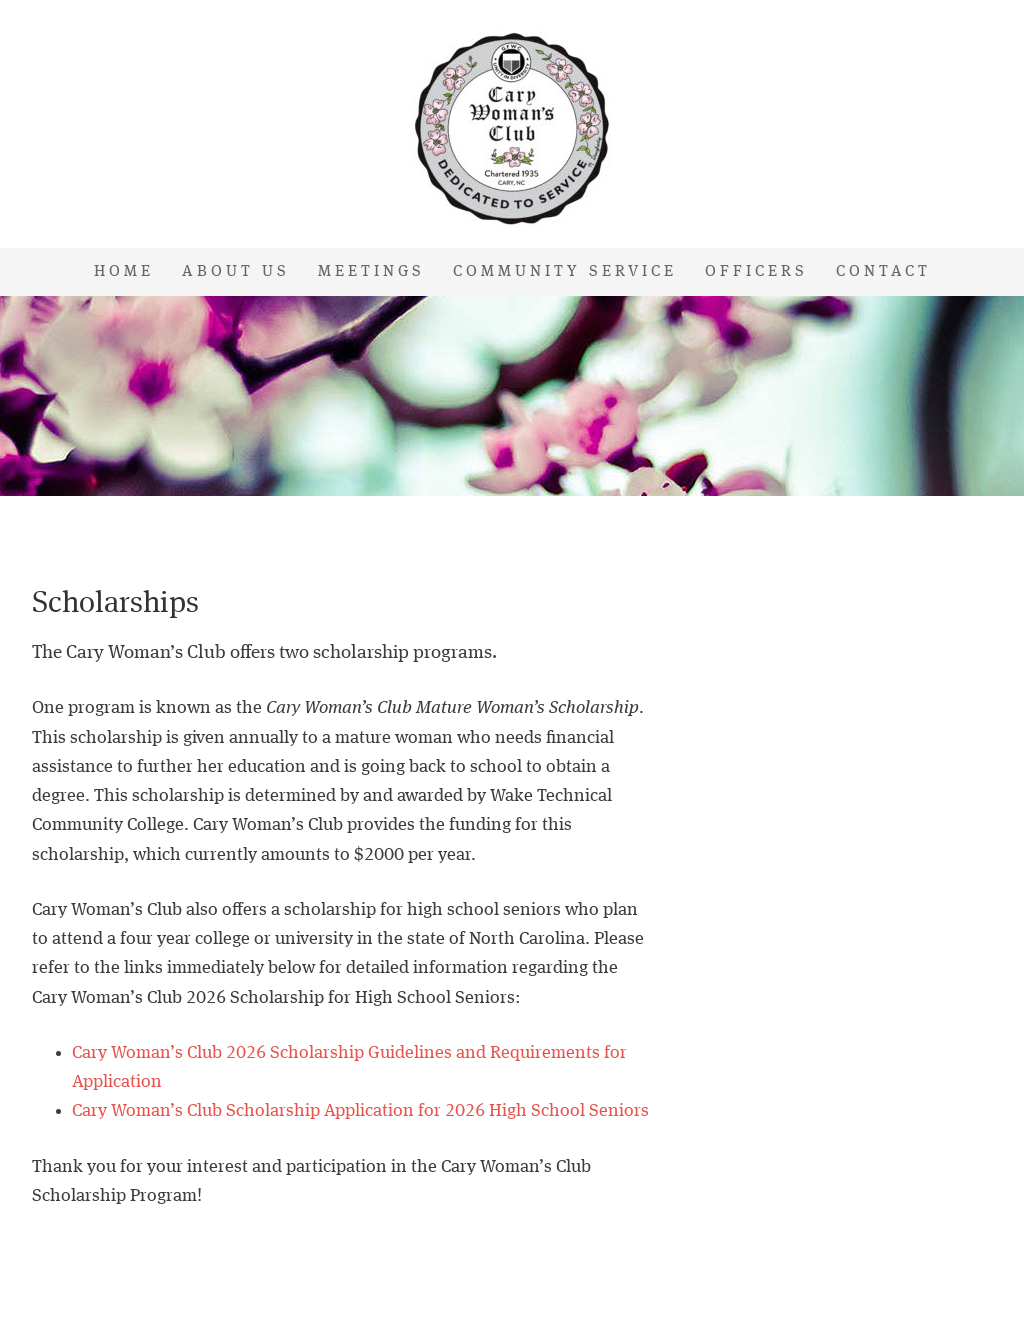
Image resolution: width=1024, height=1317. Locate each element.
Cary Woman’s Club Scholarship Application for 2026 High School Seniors (360, 1111)
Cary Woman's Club (512, 129)
